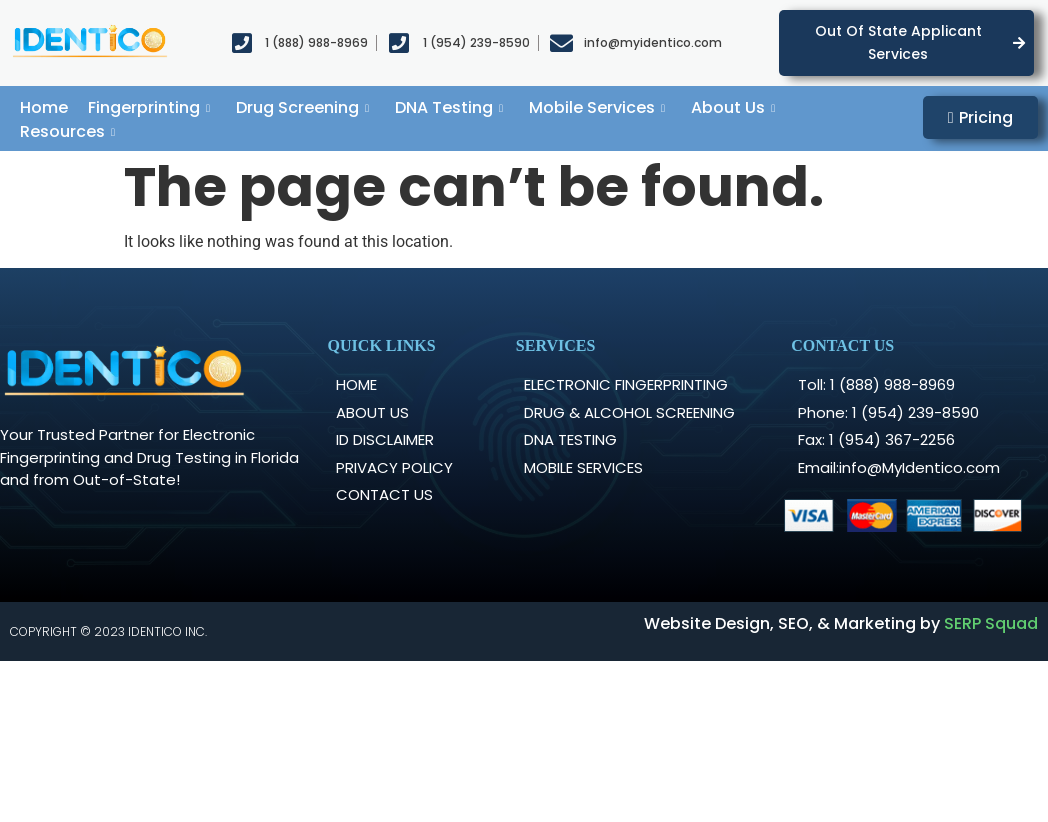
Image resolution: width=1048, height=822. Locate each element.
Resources (67, 131)
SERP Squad (991, 623)
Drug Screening (302, 107)
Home (44, 107)
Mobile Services (597, 107)
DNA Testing (449, 107)
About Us (733, 107)
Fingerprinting (149, 107)
